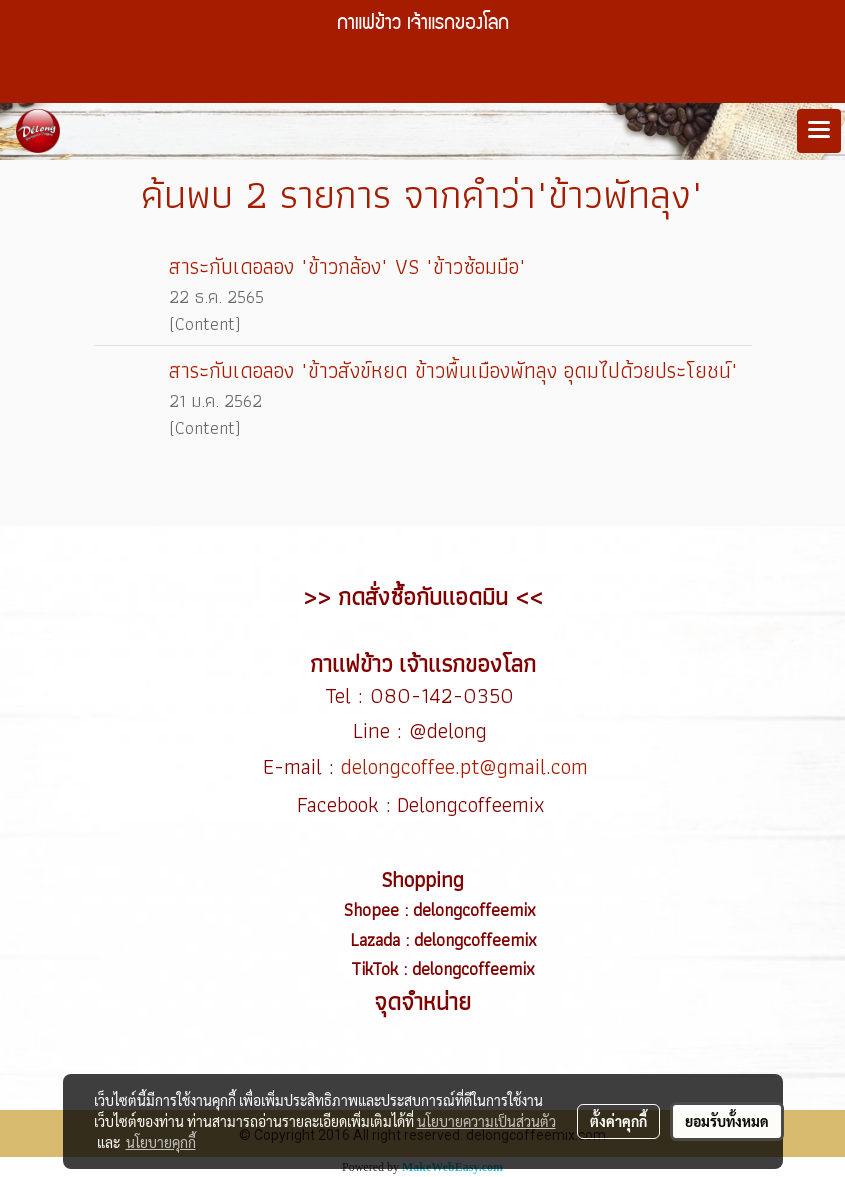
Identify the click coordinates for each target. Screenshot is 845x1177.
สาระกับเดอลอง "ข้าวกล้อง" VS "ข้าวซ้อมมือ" (347, 266)
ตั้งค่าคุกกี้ (618, 1121)
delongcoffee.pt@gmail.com (464, 766)
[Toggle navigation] (819, 131)
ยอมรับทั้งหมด (727, 1121)
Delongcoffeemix (474, 804)
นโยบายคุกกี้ (161, 1142)
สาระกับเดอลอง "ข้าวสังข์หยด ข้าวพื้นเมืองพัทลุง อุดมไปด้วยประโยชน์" (453, 370)
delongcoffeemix (477, 909)
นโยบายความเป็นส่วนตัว (486, 1121)
